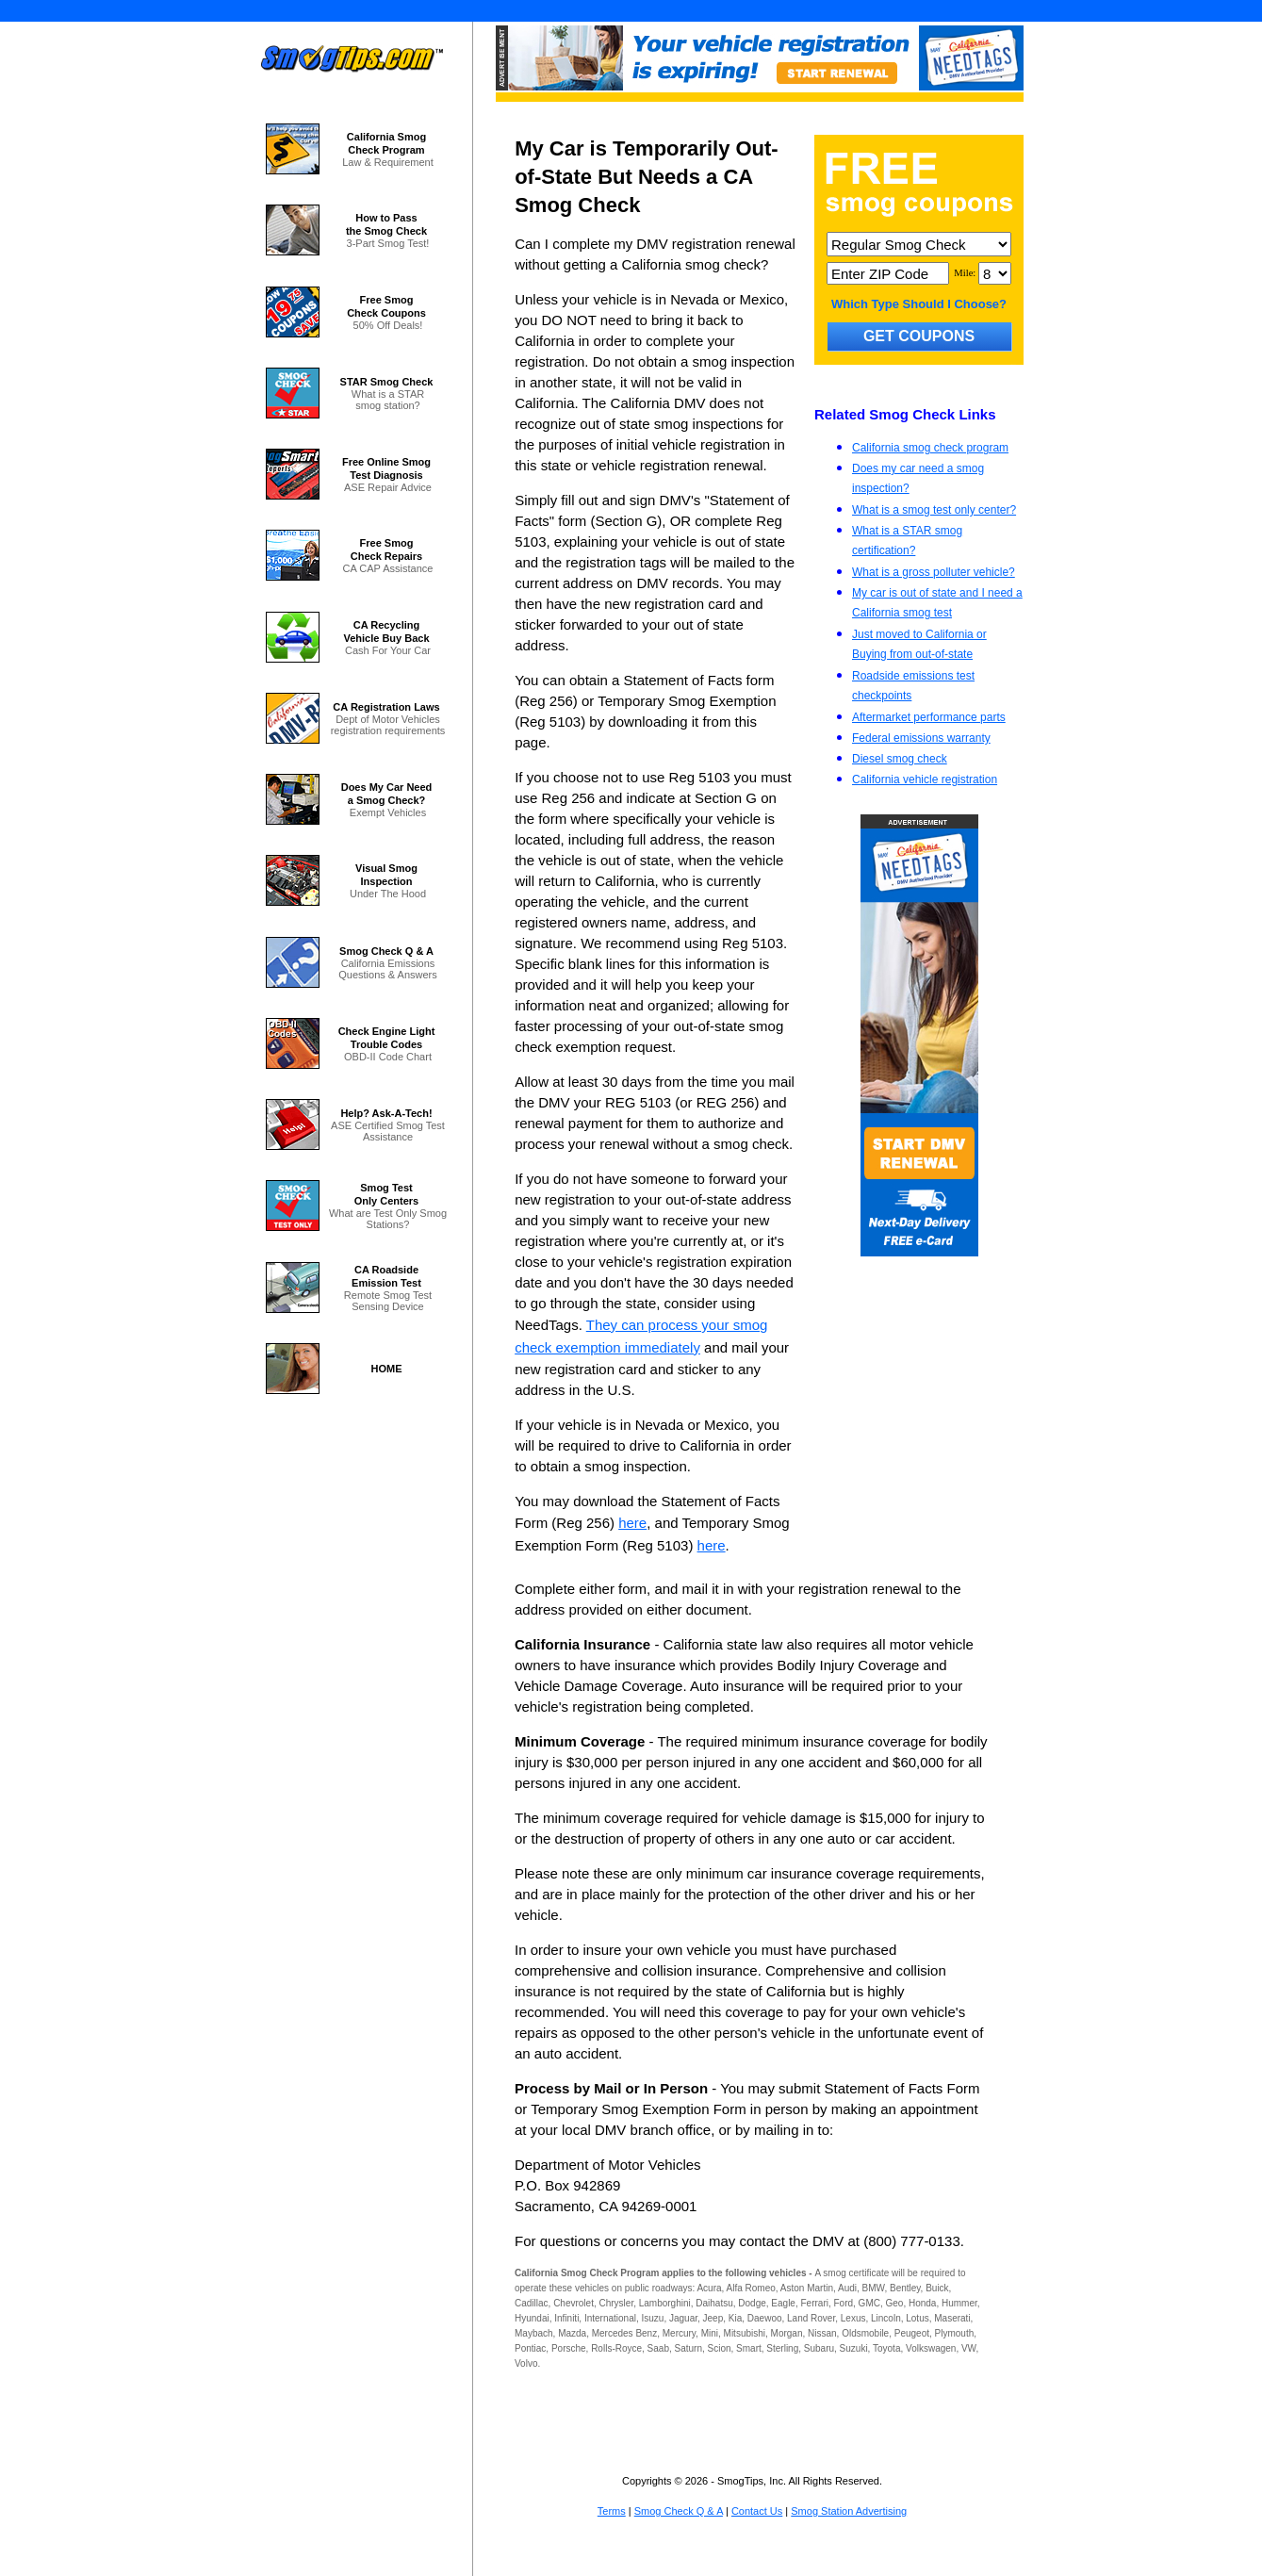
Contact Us (756, 2511)
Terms (612, 2511)
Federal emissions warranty (921, 738)
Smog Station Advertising (849, 2511)
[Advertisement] (918, 1394)
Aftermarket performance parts (929, 717)
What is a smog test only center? (934, 510)
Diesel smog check (899, 758)
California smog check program (930, 447)
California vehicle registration (924, 779)
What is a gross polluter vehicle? (933, 572)
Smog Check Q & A (678, 2511)
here (632, 1523)
